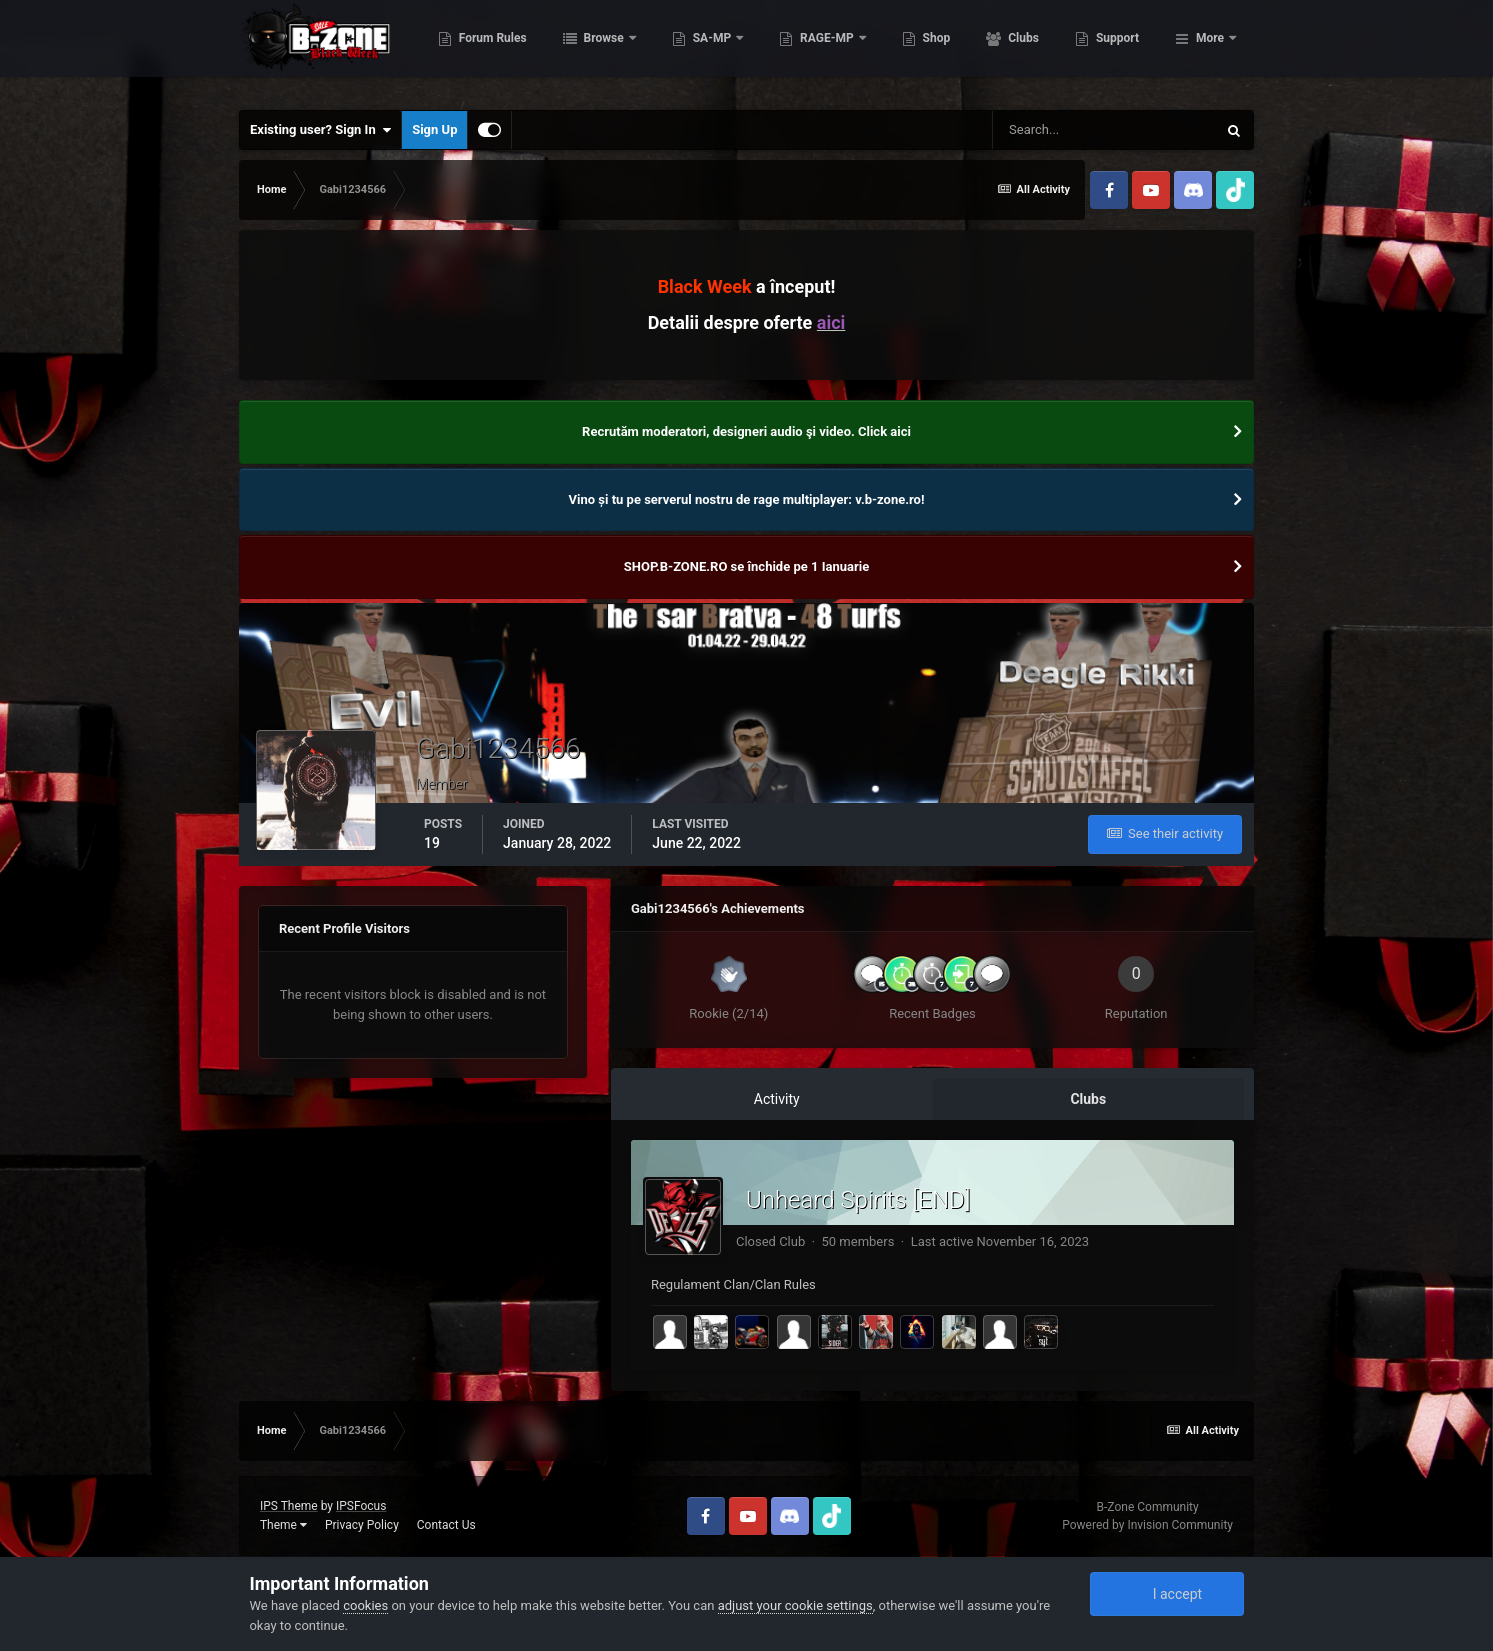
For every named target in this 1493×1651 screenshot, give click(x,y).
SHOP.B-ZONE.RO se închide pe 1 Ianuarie (746, 566)
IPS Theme (289, 1506)
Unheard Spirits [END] (858, 1200)
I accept (1167, 1594)
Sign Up (434, 129)
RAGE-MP (927, 50)
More (1210, 50)
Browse (704, 50)
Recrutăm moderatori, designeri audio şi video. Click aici (746, 431)
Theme (283, 1525)
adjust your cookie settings (795, 1605)
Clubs (1122, 50)
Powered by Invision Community (1147, 1525)
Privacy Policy (362, 1525)
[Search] (1104, 130)
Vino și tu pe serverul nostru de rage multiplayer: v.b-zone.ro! (747, 499)
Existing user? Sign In (320, 130)
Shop (1035, 50)
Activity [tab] (777, 1099)
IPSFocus (361, 1506)
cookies (365, 1605)
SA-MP (812, 50)
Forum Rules (591, 50)
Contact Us (446, 1525)
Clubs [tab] (1088, 1099)
